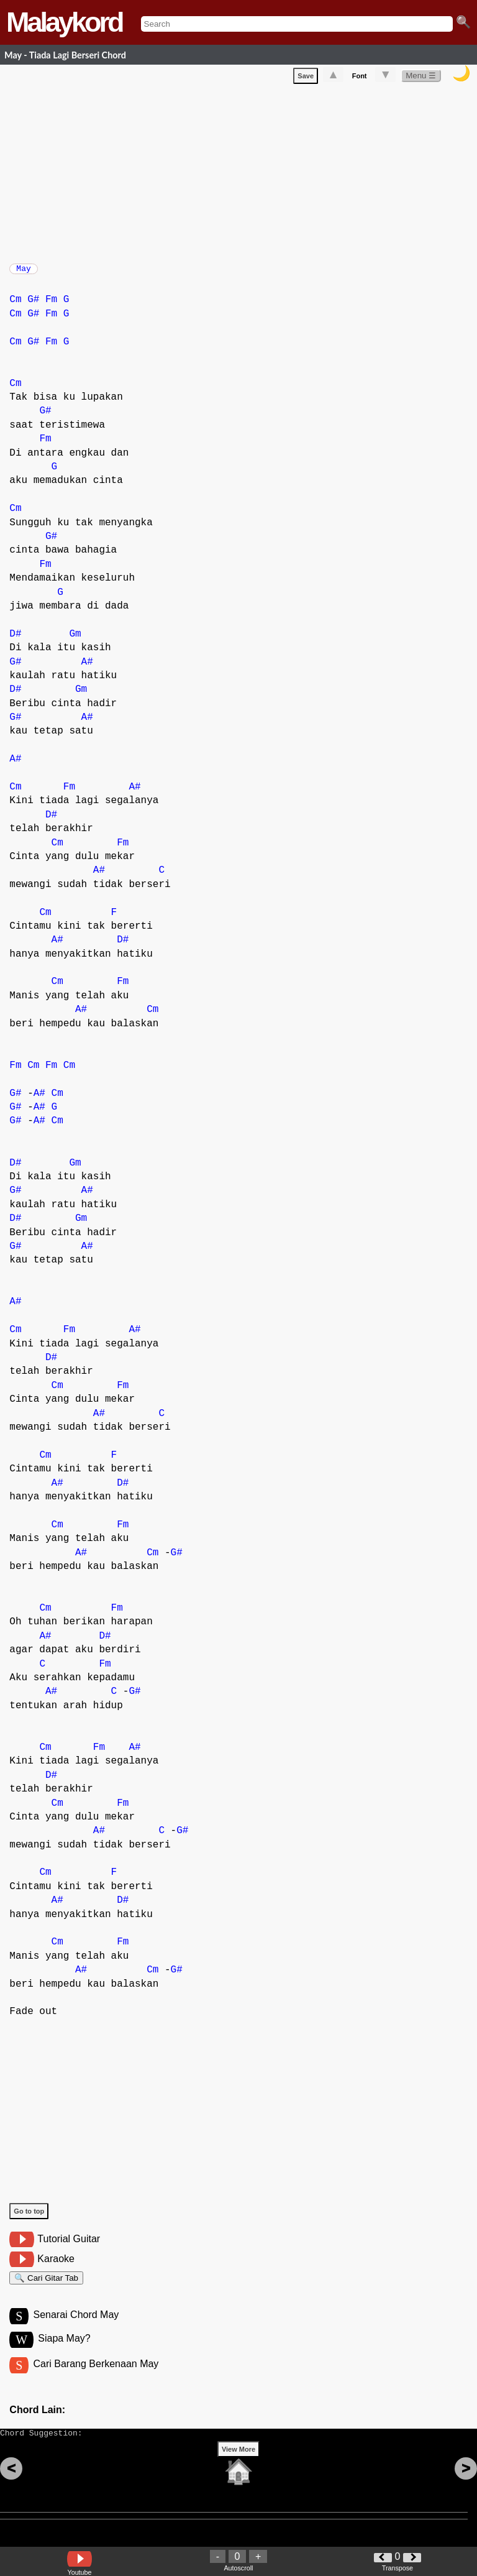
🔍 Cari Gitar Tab (46, 2286)
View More (238, 2468)
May (23, 272)
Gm (75, 640)
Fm (51, 306)
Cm (15, 306)
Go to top (29, 2217)
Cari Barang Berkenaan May (95, 2377)
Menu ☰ (421, 78)
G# (33, 306)
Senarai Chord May (76, 2326)
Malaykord (64, 22)
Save (306, 78)
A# (87, 668)
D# (15, 640)
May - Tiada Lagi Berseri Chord (65, 55)
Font (359, 78)
